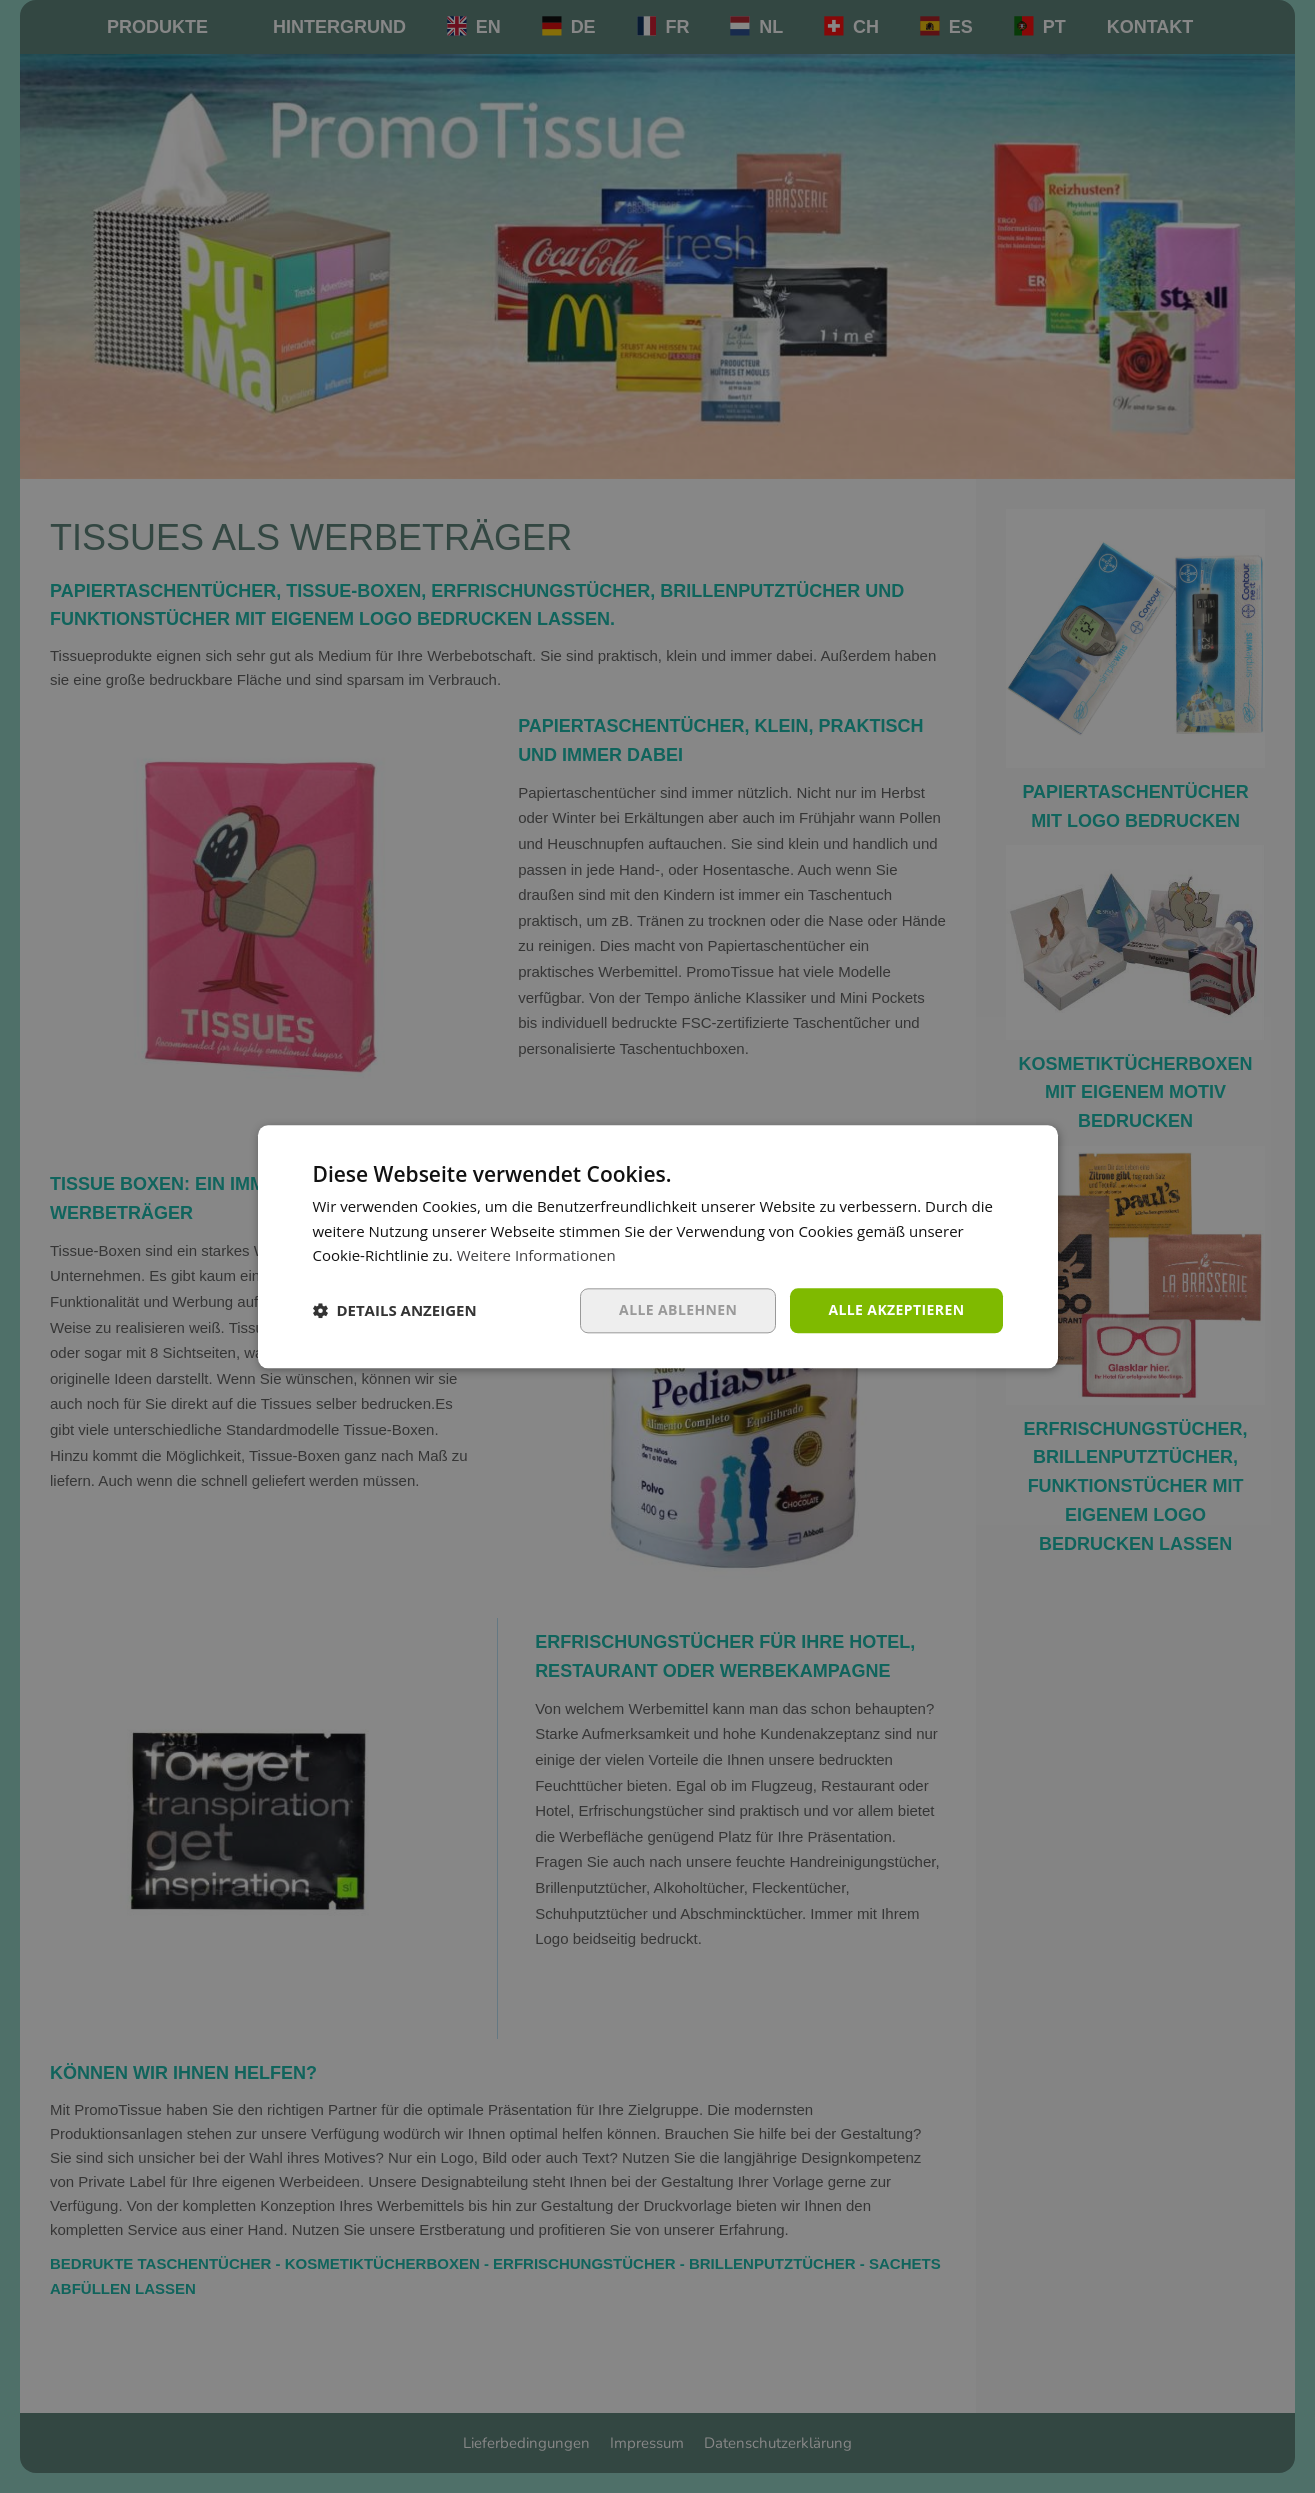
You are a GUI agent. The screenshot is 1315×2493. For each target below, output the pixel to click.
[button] (395, 1311)
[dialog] (657, 1246)
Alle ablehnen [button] (678, 1309)
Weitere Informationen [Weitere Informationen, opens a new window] (536, 1256)
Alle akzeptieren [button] (896, 1309)
